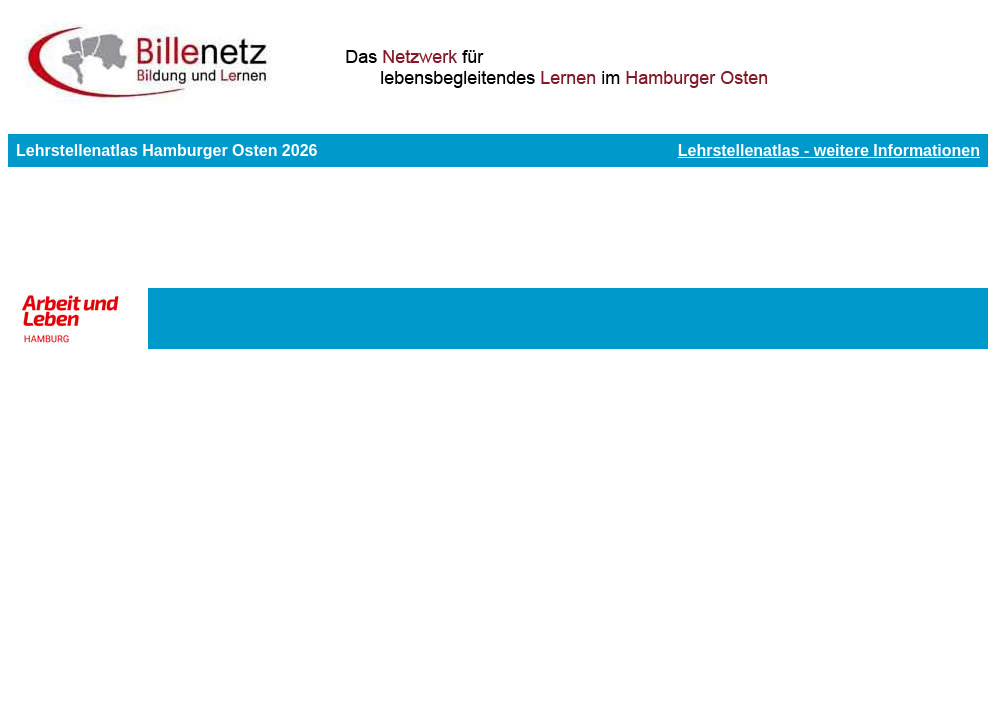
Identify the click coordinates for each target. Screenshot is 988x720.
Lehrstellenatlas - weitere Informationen (829, 150)
